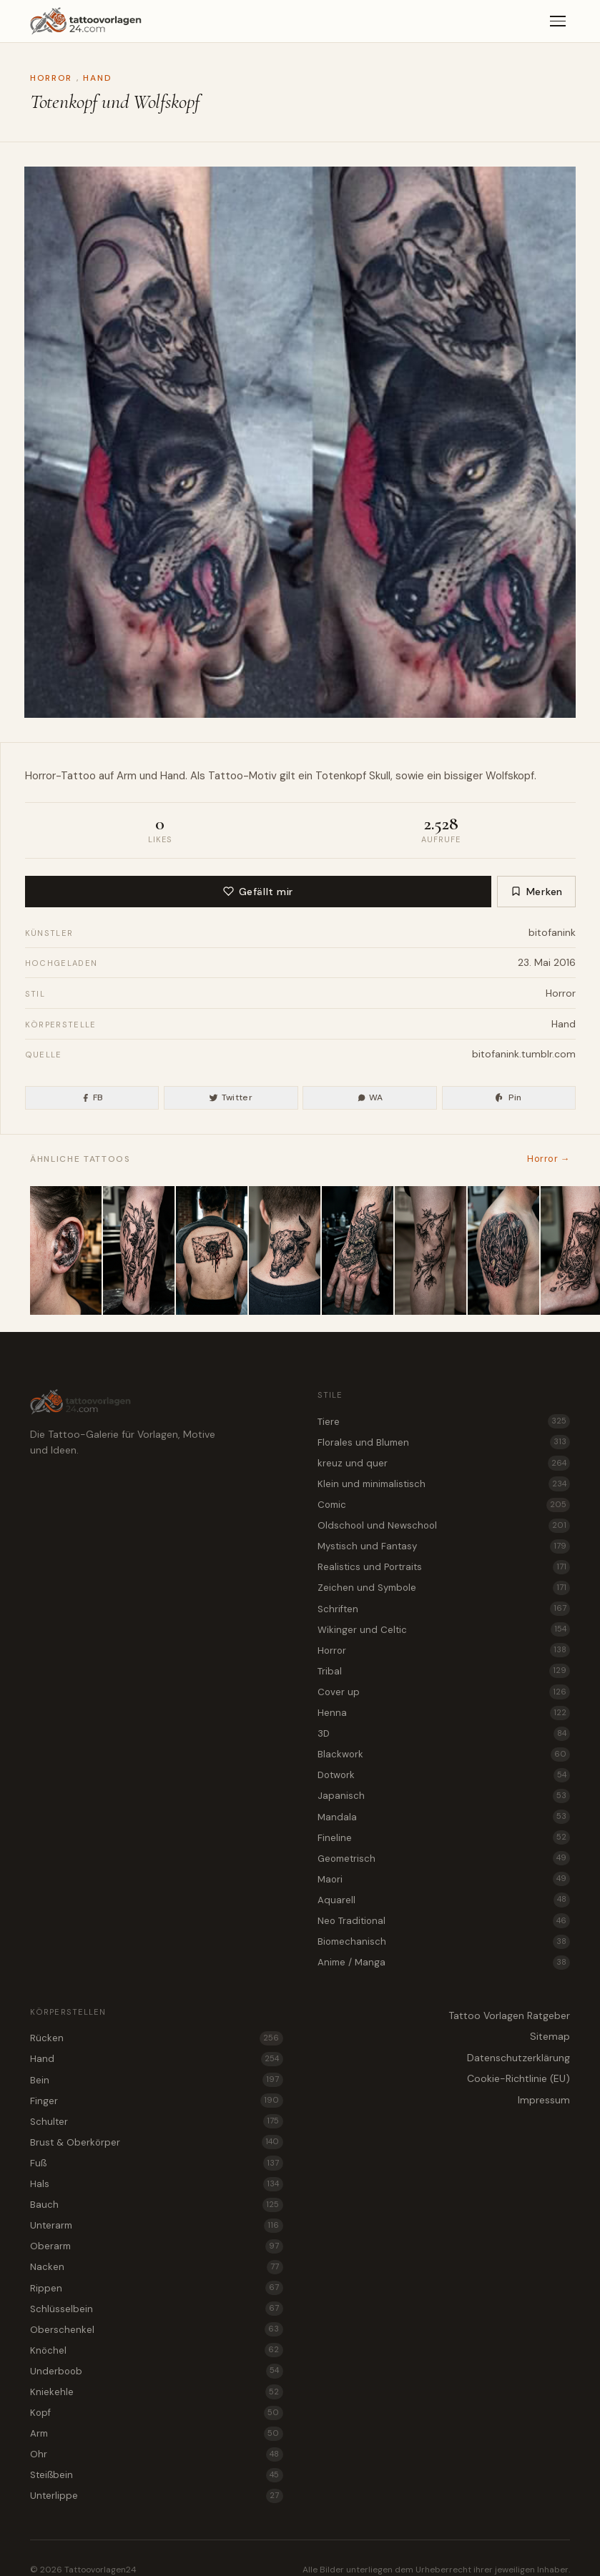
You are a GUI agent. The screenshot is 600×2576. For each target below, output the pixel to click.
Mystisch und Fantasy (444, 1546)
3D (444, 1734)
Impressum (544, 2099)
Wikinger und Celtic (444, 1629)
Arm (156, 2434)
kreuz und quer (444, 1463)
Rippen (156, 2288)
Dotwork (444, 1775)
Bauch (156, 2205)
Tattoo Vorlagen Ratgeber (509, 2015)
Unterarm (156, 2226)
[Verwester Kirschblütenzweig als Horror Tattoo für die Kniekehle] (430, 1250)
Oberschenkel (156, 2329)
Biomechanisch (444, 1942)
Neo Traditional (444, 1920)
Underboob (156, 2371)
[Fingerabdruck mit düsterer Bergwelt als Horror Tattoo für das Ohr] (66, 1250)
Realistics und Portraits (444, 1567)
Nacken (156, 2267)
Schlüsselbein (156, 2308)
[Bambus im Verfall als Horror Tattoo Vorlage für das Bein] (138, 1250)
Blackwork (444, 1754)
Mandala (444, 1817)
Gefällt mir (258, 891)
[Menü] (558, 21)
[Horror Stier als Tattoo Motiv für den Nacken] (284, 1250)
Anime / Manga (444, 1962)
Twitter (230, 1097)
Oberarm (156, 2246)
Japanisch (444, 1796)
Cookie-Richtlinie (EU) (518, 2078)
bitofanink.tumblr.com (524, 1053)
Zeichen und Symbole (444, 1588)
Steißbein (156, 2475)
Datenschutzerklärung (518, 2057)
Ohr (156, 2454)
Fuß (156, 2163)
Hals (156, 2184)
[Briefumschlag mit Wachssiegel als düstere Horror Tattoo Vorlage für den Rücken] (211, 1250)
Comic (444, 1505)
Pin (508, 1097)
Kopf (156, 2413)
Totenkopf (340, 776)
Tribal (444, 1671)
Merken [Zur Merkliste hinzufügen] (537, 891)
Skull (379, 776)
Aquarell (444, 1899)
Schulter (156, 2121)
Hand (97, 78)
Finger (156, 2100)
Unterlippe (156, 2496)
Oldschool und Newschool (444, 1526)
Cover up (444, 1691)
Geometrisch (444, 1858)
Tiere (444, 1421)
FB (92, 1097)
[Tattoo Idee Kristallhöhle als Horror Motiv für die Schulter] (503, 1250)
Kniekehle (156, 2391)
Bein (156, 2080)
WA (370, 1097)
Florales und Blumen (444, 1442)
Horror (51, 78)
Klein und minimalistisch (444, 1483)
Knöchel (156, 2350)
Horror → (548, 1159)
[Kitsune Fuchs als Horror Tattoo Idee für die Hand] (357, 1250)
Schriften (444, 1609)
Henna (444, 1713)
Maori (444, 1879)
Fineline (444, 1837)
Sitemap (550, 2036)
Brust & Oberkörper (156, 2142)
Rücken (156, 2038)
